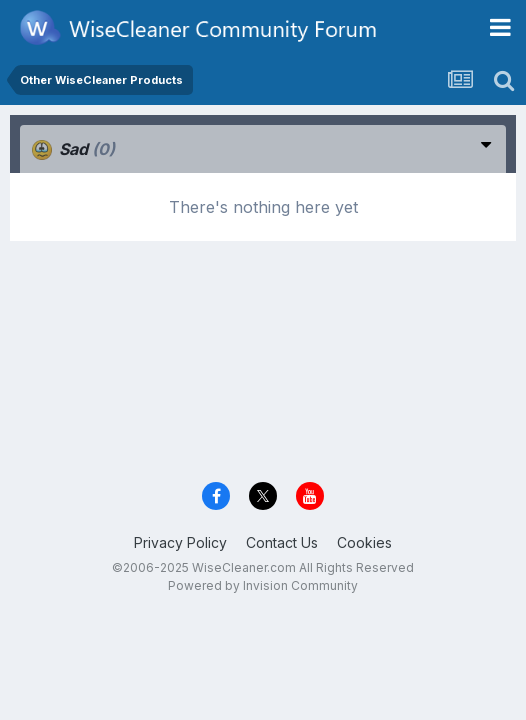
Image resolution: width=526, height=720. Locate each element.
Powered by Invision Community (263, 585)
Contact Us (282, 542)
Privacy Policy (180, 542)
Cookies (364, 542)
